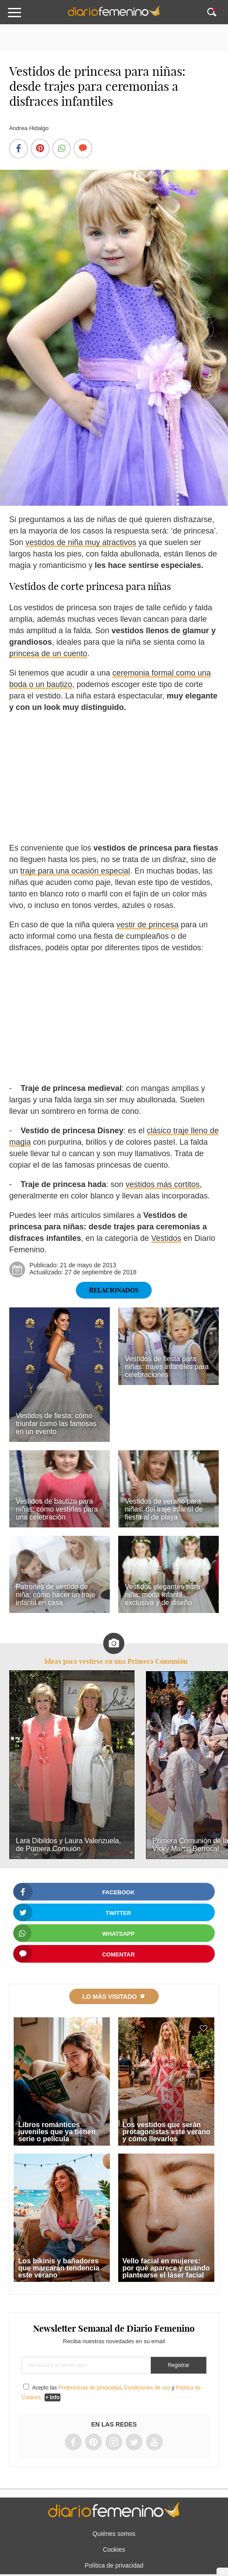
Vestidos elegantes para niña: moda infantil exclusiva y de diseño (162, 1594)
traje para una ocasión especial (75, 870)
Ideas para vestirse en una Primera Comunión (116, 1661)
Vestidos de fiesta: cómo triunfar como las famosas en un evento (56, 1423)
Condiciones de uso (147, 2388)
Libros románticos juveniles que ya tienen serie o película (56, 2132)
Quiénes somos (114, 2533)
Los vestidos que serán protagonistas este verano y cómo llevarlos (166, 2132)
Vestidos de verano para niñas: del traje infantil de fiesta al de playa (164, 1509)
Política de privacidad (114, 2565)
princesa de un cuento (48, 653)
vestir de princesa (147, 924)
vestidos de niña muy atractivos (81, 542)
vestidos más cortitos (163, 1184)
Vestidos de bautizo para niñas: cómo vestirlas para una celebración (57, 1509)
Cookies (114, 2549)
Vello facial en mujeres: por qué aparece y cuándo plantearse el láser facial (166, 2268)
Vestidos (166, 1238)
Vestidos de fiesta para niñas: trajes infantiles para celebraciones (167, 1366)
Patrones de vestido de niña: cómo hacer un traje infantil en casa (56, 1594)
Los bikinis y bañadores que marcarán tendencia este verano (58, 2268)
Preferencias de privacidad (89, 2388)
